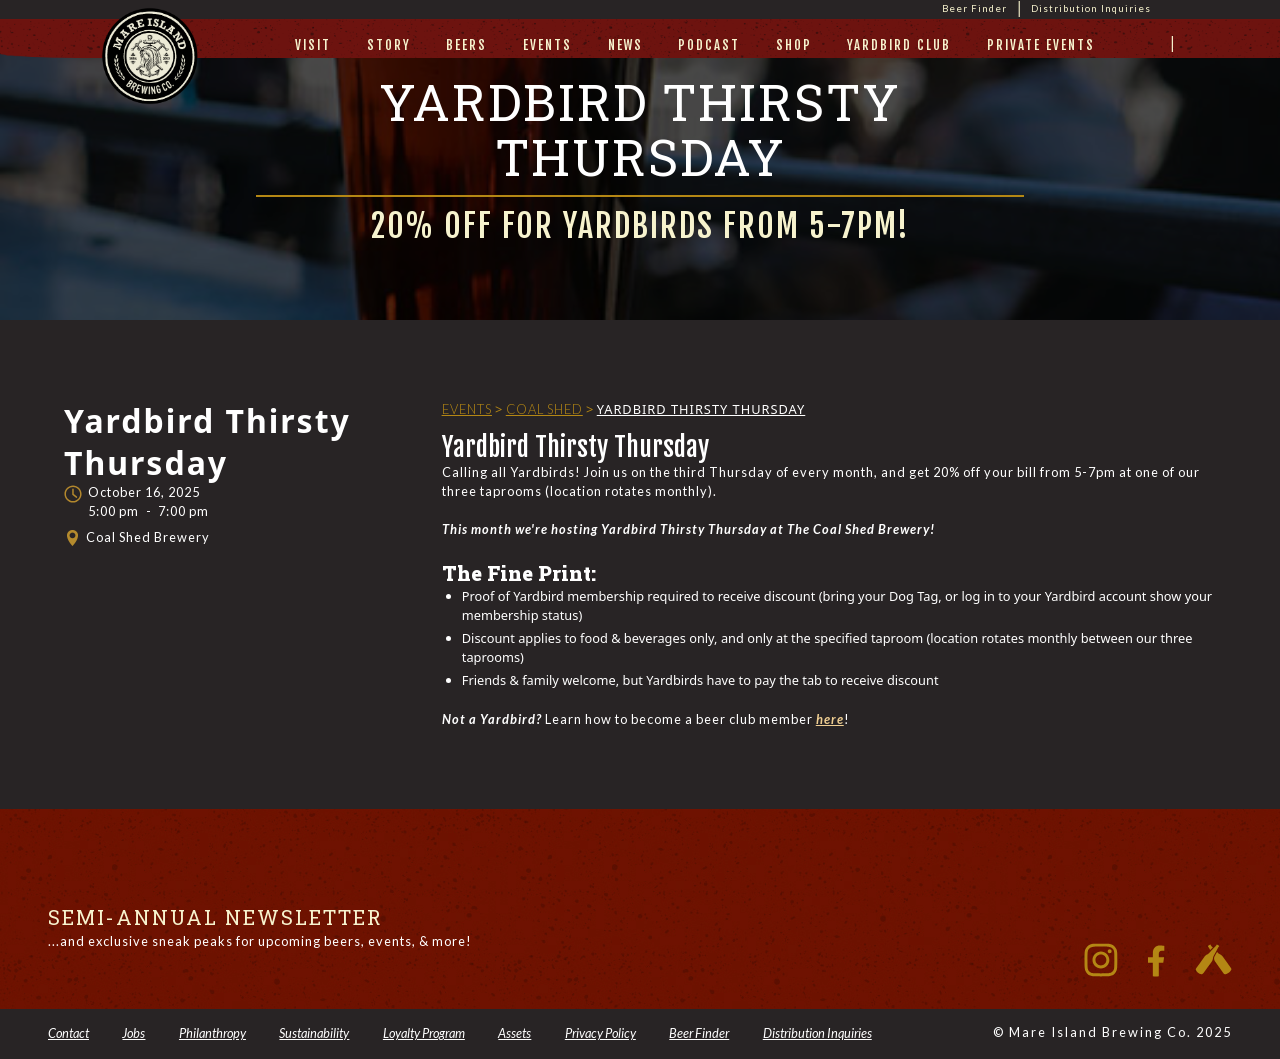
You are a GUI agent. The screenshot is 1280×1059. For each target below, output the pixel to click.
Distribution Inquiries (1091, 8)
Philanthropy (212, 1033)
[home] (150, 75)
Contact (68, 1033)
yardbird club (899, 45)
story (389, 45)
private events (1041, 45)
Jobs (133, 1033)
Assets (514, 1033)
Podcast (709, 45)
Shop (794, 45)
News (625, 45)
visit (313, 45)
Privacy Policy (600, 1033)
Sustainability (314, 1033)
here (830, 719)
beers (466, 45)
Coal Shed (544, 409)
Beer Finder (974, 8)
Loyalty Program (424, 1033)
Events (547, 45)
